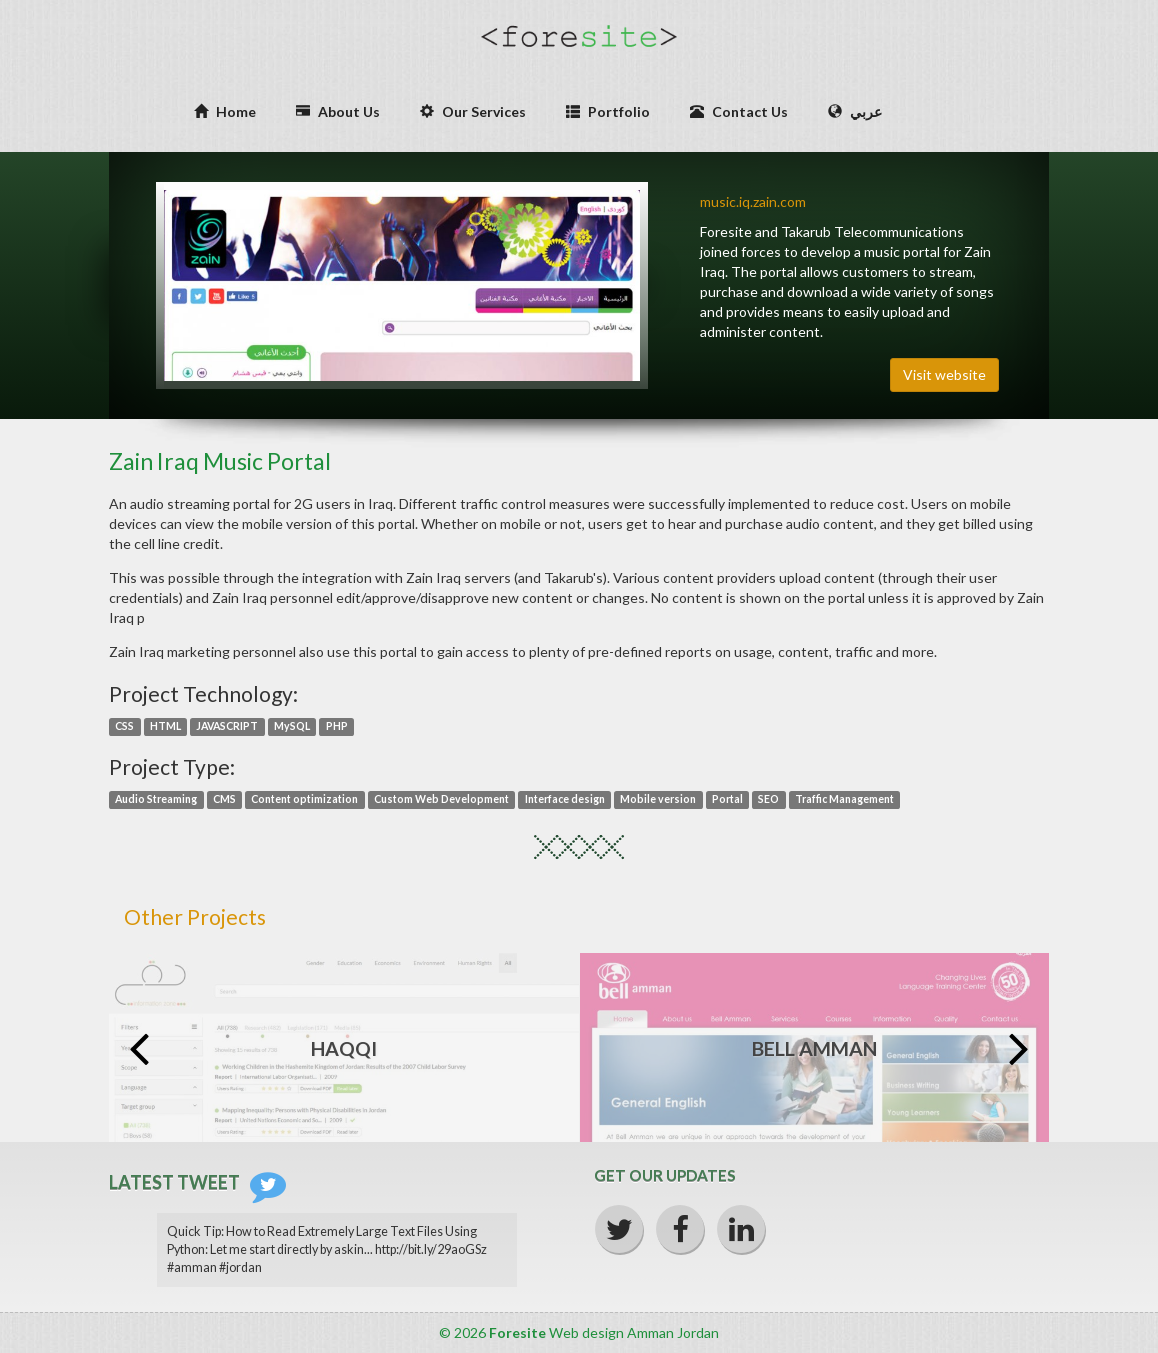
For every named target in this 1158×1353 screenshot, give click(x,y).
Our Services (473, 111)
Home (225, 111)
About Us (338, 111)
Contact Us (739, 111)
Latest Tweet (197, 1182)
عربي (855, 111)
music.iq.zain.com (753, 201)
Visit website (944, 374)
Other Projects (195, 916)
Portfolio (608, 111)
